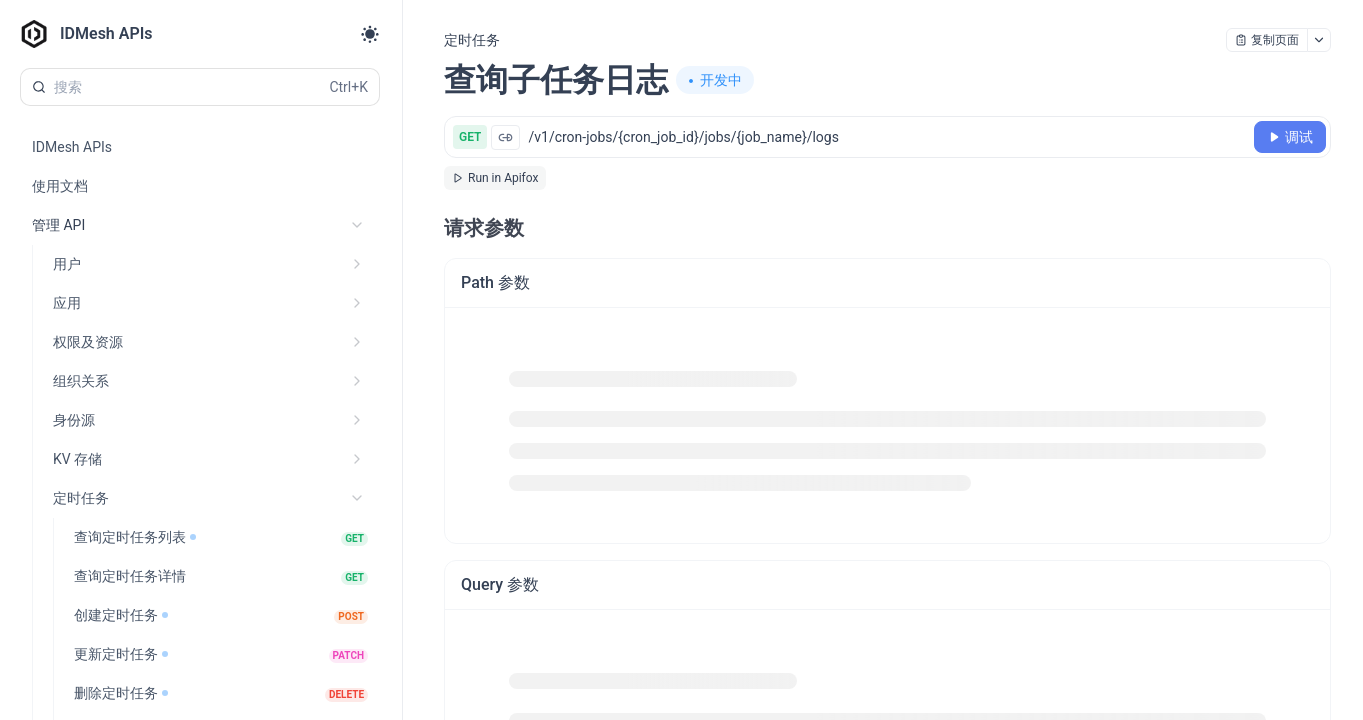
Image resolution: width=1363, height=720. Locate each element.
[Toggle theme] (370, 34)
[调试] (1290, 137)
